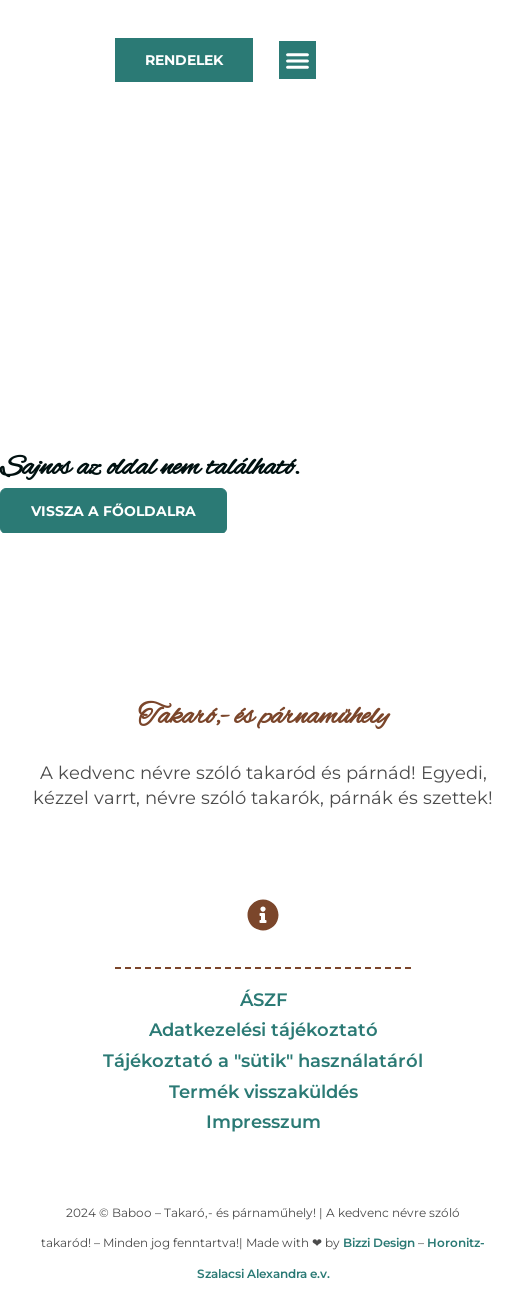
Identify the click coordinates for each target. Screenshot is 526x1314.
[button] (298, 60)
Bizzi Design (379, 1242)
